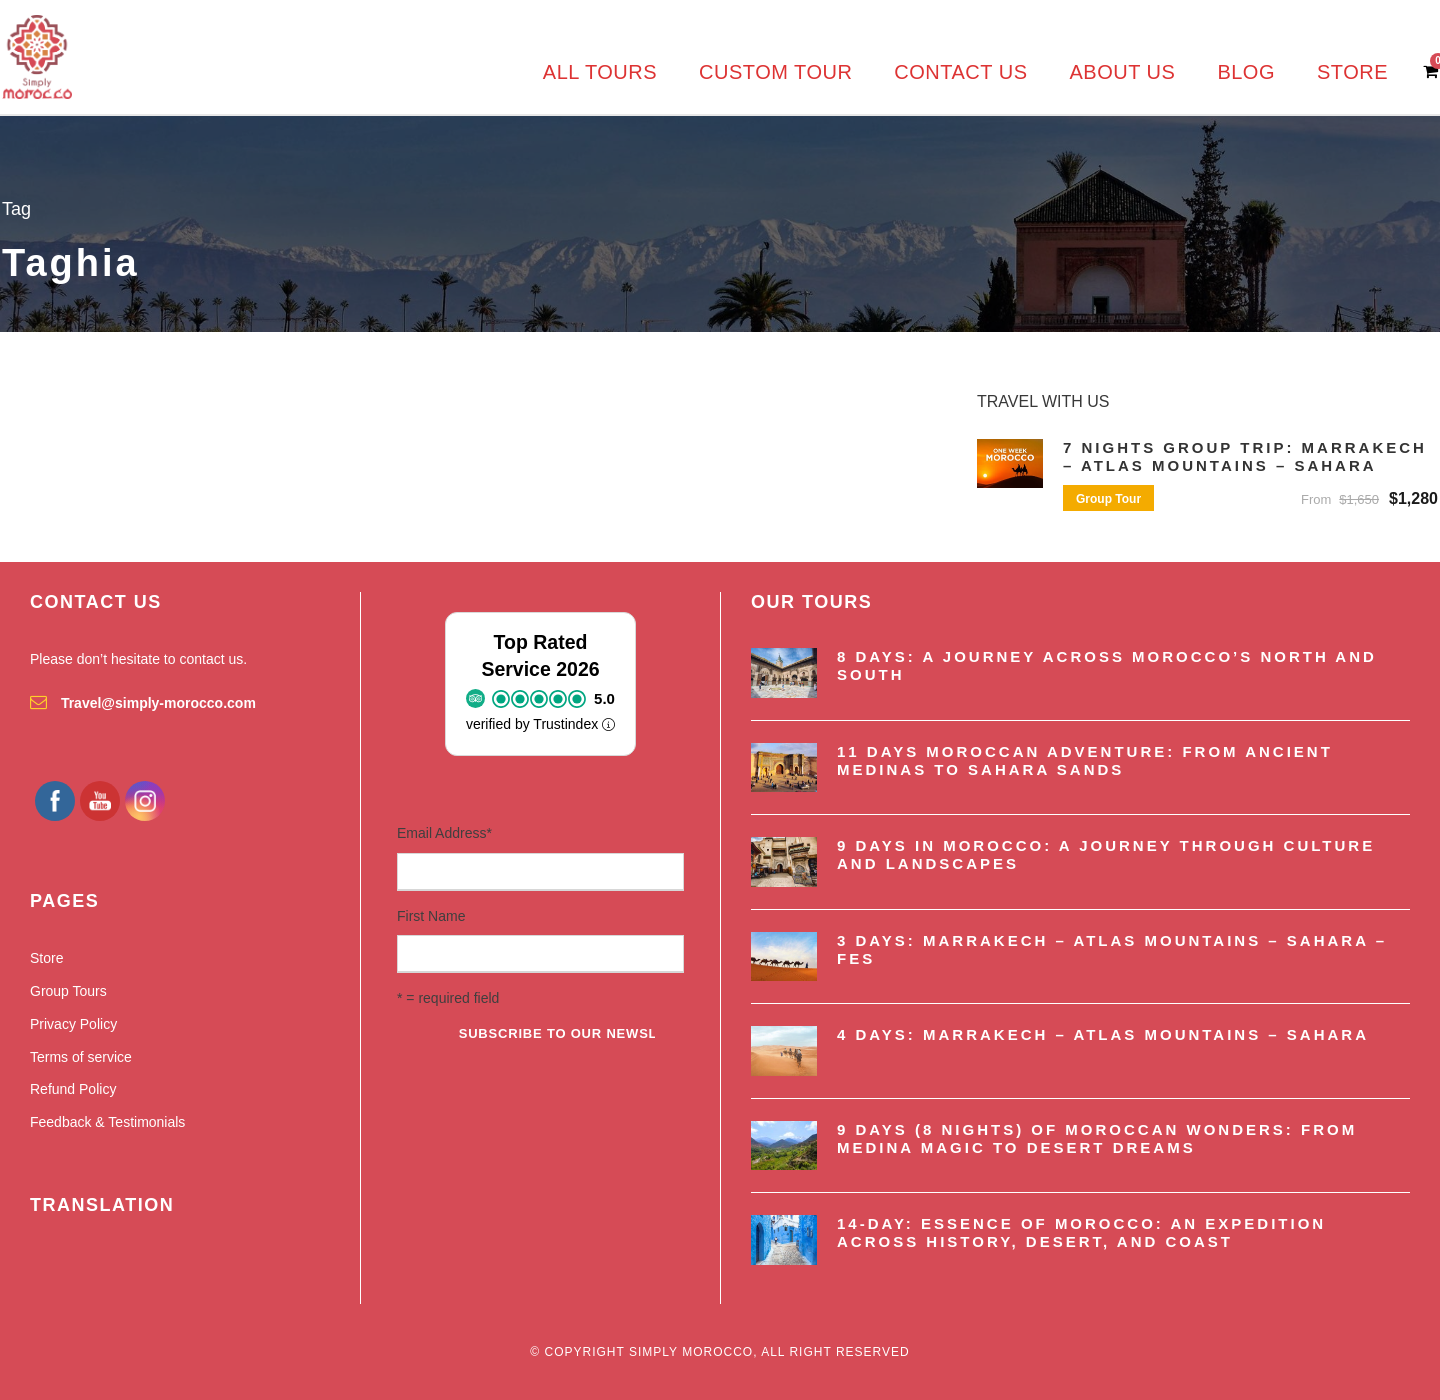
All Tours (600, 72)
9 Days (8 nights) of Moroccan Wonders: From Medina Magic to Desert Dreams (1097, 1138)
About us (1123, 72)
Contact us (960, 72)
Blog (1246, 72)
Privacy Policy (73, 1024)
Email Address (444, 833)
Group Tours (68, 991)
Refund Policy (73, 1089)
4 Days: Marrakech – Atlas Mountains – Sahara (1103, 1034)
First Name (431, 916)
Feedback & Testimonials (107, 1122)
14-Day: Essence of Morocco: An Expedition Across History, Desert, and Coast (1081, 1232)
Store (1352, 72)
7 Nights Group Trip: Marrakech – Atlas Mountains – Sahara (1245, 456)
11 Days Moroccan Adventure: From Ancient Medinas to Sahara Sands (1085, 760)
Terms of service (81, 1057)
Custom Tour (775, 72)
